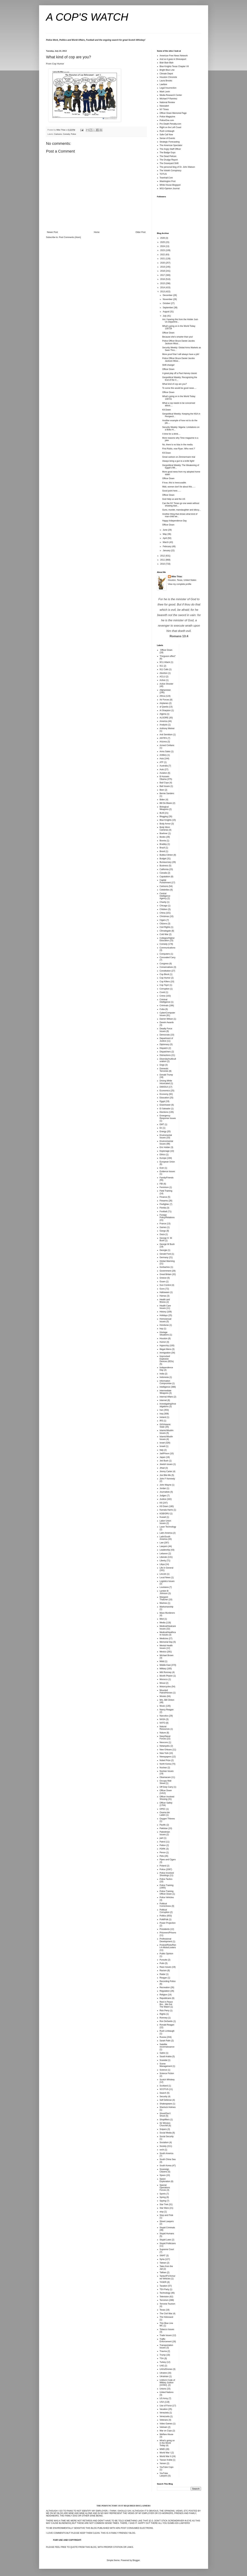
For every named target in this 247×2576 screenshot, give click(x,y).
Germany (164, 1257)
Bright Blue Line (167, 70)
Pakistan (164, 1828)
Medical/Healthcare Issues (168, 1633)
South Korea (165, 2165)
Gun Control (165, 1285)
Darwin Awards (167, 1022)
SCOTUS (164, 2089)
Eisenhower (165, 1105)
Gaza (162, 1234)
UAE (162, 2365)
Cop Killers (165, 981)
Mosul (162, 1683)
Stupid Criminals (167, 2227)
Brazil (162, 847)
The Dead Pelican (168, 156)
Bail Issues (165, 786)
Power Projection (168, 1923)
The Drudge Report (169, 160)
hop (161, 1328)
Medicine (164, 1638)
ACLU (162, 676)
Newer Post (52, 232)
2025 (162, 242)
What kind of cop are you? (174, 384)
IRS (161, 1421)
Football (163, 1211)
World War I (165, 2452)
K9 (161, 1503)
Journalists (165, 1492)
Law (162, 1542)
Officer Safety (166, 1803)
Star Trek (164, 2204)
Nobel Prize (165, 1760)
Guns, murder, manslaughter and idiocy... (181, 510)
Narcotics (164, 1716)
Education (164, 1097)
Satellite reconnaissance (167, 2045)
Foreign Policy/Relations (167, 1216)
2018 (162, 271)
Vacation (164, 2409)
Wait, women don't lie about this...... (178, 486)
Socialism (164, 2142)
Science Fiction (167, 2073)
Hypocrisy (164, 1345)
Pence (163, 1852)
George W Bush (167, 1244)
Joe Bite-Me (165, 1475)
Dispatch (164, 1048)
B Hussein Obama (164, 777)
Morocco (164, 1679)
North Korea (165, 1764)
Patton (163, 1845)
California (164, 869)
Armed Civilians (167, 745)
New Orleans (166, 1749)
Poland (163, 1865)
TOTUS (163, 174)
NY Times (164, 109)
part (161, 1838)
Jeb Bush (164, 1460)
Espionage (165, 1151)
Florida (163, 1208)
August (166, 311)
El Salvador (165, 1108)
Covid (162, 992)
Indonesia (164, 1377)
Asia (162, 758)
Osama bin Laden (165, 1813)
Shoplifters (165, 2119)
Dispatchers (165, 1051)
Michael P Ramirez (168, 98)
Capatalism (165, 876)
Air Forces (164, 699)
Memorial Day (166, 1642)
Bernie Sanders (167, 793)
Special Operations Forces (165, 2187)
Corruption (165, 989)
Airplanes (164, 703)
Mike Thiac (176, 576)
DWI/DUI (164, 1087)
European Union (167, 1162)
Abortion (164, 673)
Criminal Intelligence (165, 1000)
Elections (164, 1112)
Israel (162, 1443)
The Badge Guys (168, 152)
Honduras (164, 1325)
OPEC (163, 1809)
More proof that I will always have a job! (180, 354)
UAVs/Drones (166, 2369)
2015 (162, 283)
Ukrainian (164, 2376)
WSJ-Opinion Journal (170, 188)
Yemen (163, 2463)
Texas (162, 2310)
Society (163, 2146)
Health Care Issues (165, 1306)
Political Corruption (165, 1911)
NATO (162, 1723)
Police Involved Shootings (167, 1874)
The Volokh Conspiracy (170, 170)
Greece (163, 1278)
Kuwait (163, 1517)
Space (163, 2175)
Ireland (163, 1417)
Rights (163, 2014)
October (167, 303)
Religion (163, 1994)
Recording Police (168, 1981)
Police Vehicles (167, 1897)
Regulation (165, 1991)
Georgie (163, 1250)
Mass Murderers (167, 1613)
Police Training (167, 1885)
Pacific (163, 1825)
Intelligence (165, 1387)
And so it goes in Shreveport (173, 59)
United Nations (167, 2392)
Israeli (162, 1446)
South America (166, 2153)
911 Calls (164, 669)
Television (164, 2296)
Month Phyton (166, 1676)
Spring (163, 2197)
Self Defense (166, 2100)
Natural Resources (165, 1727)
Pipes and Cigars (168, 1859)
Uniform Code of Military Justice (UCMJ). (167, 2382)
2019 (162, 267)
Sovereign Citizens (164, 2170)
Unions (163, 2389)
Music (162, 1706)
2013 (162, 291)
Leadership (165, 1550)
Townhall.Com (166, 178)
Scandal (163, 2060)
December (168, 295)
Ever (162, 1168)
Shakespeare (166, 2103)
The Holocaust (166, 2317)
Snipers (163, 2129)
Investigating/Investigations (168, 1405)
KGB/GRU (164, 1513)
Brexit (162, 851)
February (167, 546)
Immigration (165, 1353)
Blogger (136, 2560)
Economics (165, 1090)
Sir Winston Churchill (165, 2124)
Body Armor (165, 823)
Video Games (166, 2423)
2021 (162, 258)
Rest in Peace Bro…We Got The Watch (166, 2004)
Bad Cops (164, 782)
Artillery (163, 755)
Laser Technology (168, 1527)
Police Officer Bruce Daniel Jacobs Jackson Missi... (178, 342)
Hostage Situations (164, 1333)
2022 (162, 254)
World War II (165, 2456)
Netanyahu (165, 1746)
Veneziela (164, 2412)
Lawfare (163, 84)
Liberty (163, 1560)
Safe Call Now (166, 134)
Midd (162, 1661)
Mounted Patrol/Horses (166, 1691)
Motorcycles (165, 1686)
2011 (162, 560)
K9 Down (166, 410)
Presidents (165, 1929)
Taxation (164, 2286)
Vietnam (163, 2427)
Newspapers (165, 1756)
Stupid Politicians (168, 2243)
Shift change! (168, 365)
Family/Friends (167, 1177)
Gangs (163, 1231)
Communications (167, 948)
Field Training (166, 1191)
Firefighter (164, 1204)
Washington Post (168, 181)
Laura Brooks (166, 80)
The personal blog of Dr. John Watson (177, 167)
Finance (163, 1197)
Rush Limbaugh (167, 131)
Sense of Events (167, 138)
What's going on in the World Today (167, 2443)
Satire (162, 2053)
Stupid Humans (167, 2233)
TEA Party (164, 2289)
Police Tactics (166, 1879)
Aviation (163, 773)
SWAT (162, 2255)
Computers (165, 954)
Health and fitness (165, 1300)
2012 (162, 556)
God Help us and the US (173, 499)
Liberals (163, 1557)
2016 (162, 279)
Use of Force (166, 2405)
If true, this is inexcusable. (174, 482)
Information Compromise (166, 1382)
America (163, 721)
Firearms (164, 1200)
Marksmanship (166, 1607)
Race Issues (165, 1967)
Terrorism (164, 2300)
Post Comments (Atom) (70, 237)
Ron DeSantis (166, 2021)
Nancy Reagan (167, 1709)
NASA (162, 1719)
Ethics (162, 1154)
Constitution (165, 971)
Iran (161, 1410)
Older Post (141, 232)
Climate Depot (166, 73)
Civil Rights (165, 927)
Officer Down (168, 333)
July (165, 316)
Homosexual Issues (165, 1320)
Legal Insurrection (168, 88)
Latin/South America (165, 1537)
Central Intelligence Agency (165, 896)
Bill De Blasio (166, 803)
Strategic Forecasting (170, 142)
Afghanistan (165, 690)
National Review (167, 102)
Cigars (163, 920)
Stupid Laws (165, 2239)
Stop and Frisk (166, 2215)
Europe (163, 1158)
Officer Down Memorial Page (173, 113)
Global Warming (167, 1261)
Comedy (66, 134)
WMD (162, 2449)
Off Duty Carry (166, 1787)
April (165, 538)
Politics (163, 1916)
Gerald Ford (165, 1254)
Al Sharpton (165, 710)
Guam (162, 1281)
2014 (162, 287)
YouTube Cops (167, 2467)
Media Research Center (171, 95)
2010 (162, 564)
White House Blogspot (170, 185)
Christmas (164, 916)
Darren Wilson (166, 1019)
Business (164, 865)
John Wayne (165, 1485)
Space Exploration (165, 2180)
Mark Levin (165, 91)
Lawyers (164, 1546)
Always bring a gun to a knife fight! (178, 461)
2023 (162, 250)
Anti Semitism (166, 734)
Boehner (164, 833)
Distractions (165, 1055)
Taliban (163, 2272)
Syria (162, 2259)
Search (163, 2093)
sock (162, 2149)
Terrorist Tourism (167, 2304)
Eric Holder (165, 1147)
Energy (163, 1131)
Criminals (164, 1005)
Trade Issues (166, 2335)
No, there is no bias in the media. (177, 444)
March (166, 542)
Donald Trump (166, 1075)
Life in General (166, 1568)
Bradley (163, 844)
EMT (162, 1124)
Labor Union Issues (165, 1522)
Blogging (164, 816)
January (167, 550)
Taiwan (163, 2263)
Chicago (163, 905)
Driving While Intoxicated (166, 1082)
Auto (162, 769)
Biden (162, 799)
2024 (162, 246)
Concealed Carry (168, 957)
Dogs (162, 1065)
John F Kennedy (167, 1478)
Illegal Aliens (165, 1349)
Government (165, 1271)
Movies (163, 1696)
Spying (163, 2201)
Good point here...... (171, 491)
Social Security (167, 2136)
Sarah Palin (165, 2040)
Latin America (166, 1533)
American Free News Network (174, 55)
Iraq (161, 1413)
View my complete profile (179, 584)
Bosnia (163, 840)
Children (164, 909)
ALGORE (164, 717)
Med (162, 1619)
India (162, 1373)
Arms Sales (165, 751)
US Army (164, 2398)
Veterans (164, 2420)
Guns (162, 1289)
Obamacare (165, 1777)
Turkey (163, 2362)
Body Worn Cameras (165, 828)
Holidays (164, 1315)
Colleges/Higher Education (167, 939)
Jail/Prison (164, 1453)
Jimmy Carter (166, 1471)
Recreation (165, 1987)
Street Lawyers (167, 2221)
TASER (163, 2282)
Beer (162, 790)
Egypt (162, 1101)
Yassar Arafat (166, 2460)
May (165, 534)
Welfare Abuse (166, 2434)
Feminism (164, 1187)
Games (163, 1227)
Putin (162, 1963)
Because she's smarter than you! (177, 337)
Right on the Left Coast (170, 127)
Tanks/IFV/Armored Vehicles (167, 2277)
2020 (162, 263)
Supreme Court (167, 2249)
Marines (163, 1603)
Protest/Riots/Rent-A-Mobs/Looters (168, 1946)
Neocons (164, 1742)
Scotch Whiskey (167, 2079)
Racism (163, 1970)
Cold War (164, 934)
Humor (163, 1342)
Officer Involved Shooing (167, 1797)
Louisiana (164, 1587)
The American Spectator (171, 145)
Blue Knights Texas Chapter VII (174, 66)
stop (162, 2211)
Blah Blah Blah (167, 62)
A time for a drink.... (171, 434)
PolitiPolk (164, 1919)
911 (161, 666)
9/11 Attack (165, 662)
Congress (164, 963)
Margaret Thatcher (164, 1598)
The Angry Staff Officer (170, 149)
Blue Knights (165, 820)
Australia (164, 766)
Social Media (166, 2133)
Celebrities (165, 890)
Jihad (162, 1468)
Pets (162, 1856)
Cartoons (58, 134)
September (168, 307)
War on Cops (166, 2430)
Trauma (163, 2351)
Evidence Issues (167, 1171)
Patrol (162, 1842)
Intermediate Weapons (165, 1391)
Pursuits (163, 1960)
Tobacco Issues (167, 2329)
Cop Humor (165, 978)
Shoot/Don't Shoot (165, 2114)
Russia (163, 2037)
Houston (164, 1338)
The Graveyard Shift (169, 163)
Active (162, 680)
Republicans (165, 1998)
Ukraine (163, 2373)
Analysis (164, 724)
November (168, 299)
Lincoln (163, 1574)
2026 (162, 238)
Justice (163, 1499)
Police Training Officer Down (167, 1892)
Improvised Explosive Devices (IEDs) (167, 1359)
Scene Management (166, 2064)
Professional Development (166, 1940)
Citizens (163, 923)
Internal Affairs (166, 1397)
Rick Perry (164, 2010)
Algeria (163, 714)
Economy (164, 1094)
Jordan (163, 1488)
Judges (163, 1495)
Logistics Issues (167, 1581)
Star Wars (164, 2208)
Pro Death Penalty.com (170, 124)
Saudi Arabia (166, 2056)
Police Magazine (167, 116)
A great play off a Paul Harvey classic (179, 373)
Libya (162, 1564)
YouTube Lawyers (164, 2474)
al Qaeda (164, 707)
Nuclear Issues (167, 1771)
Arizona (163, 741)
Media (162, 1622)
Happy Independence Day (174, 520)
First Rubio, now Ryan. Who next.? (178, 448)
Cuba (162, 1009)
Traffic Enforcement (166, 2340)
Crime (162, 996)
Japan (162, 1457)
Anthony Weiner (167, 728)
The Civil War (166, 2313)
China (162, 913)
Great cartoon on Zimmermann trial (178, 457)
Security (163, 2096)
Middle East (165, 1665)
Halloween (165, 1292)
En (161, 1128)
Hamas (163, 1296)
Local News (165, 1577)
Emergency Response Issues (168, 1116)
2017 (162, 275)
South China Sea (168, 2159)
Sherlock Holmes (168, 2107)
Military (163, 1668)
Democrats (165, 1035)
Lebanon (164, 1553)
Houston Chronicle (168, 77)
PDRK (162, 1849)
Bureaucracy (165, 862)
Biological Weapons (164, 808)
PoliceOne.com (167, 120)
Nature (163, 1732)
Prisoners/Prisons (168, 1932)
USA (162, 2402)
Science (163, 2070)
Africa (162, 696)
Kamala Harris (166, 1510)
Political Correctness (165, 1904)
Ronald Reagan (167, 2025)
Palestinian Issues (165, 1833)
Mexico (163, 1651)
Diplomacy (165, 1044)
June (165, 530)
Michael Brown (167, 1655)
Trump (163, 2355)
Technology (165, 2293)
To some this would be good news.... (179, 388)
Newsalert (164, 106)
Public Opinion (166, 1953)
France (163, 1223)
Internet (163, 1400)
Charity (163, 902)
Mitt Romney (165, 1672)
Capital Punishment (165, 881)
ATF (162, 762)
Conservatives (166, 967)
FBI (161, 1184)
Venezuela (165, 2416)
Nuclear (163, 1767)
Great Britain (165, 1274)
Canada (163, 873)
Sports (163, 2193)
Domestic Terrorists (164, 1069)
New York (164, 1753)
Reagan (163, 1978)
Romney (164, 2018)
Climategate (165, 931)
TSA (162, 2358)
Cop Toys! (164, 985)
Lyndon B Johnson (164, 1592)
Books (162, 837)
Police (73, 134)
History (163, 1311)
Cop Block (164, 974)
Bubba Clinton (166, 855)
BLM (162, 813)
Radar (162, 1974)
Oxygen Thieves (167, 1818)
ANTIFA (163, 738)
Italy (162, 1450)
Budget (163, 858)
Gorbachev (165, 1267)
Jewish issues (166, 1464)
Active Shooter (166, 684)
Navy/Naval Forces (165, 1737)
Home (96, 232)
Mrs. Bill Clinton (167, 1700)
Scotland (164, 2086)
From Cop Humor (55, 63)
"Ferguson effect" (168, 656)
